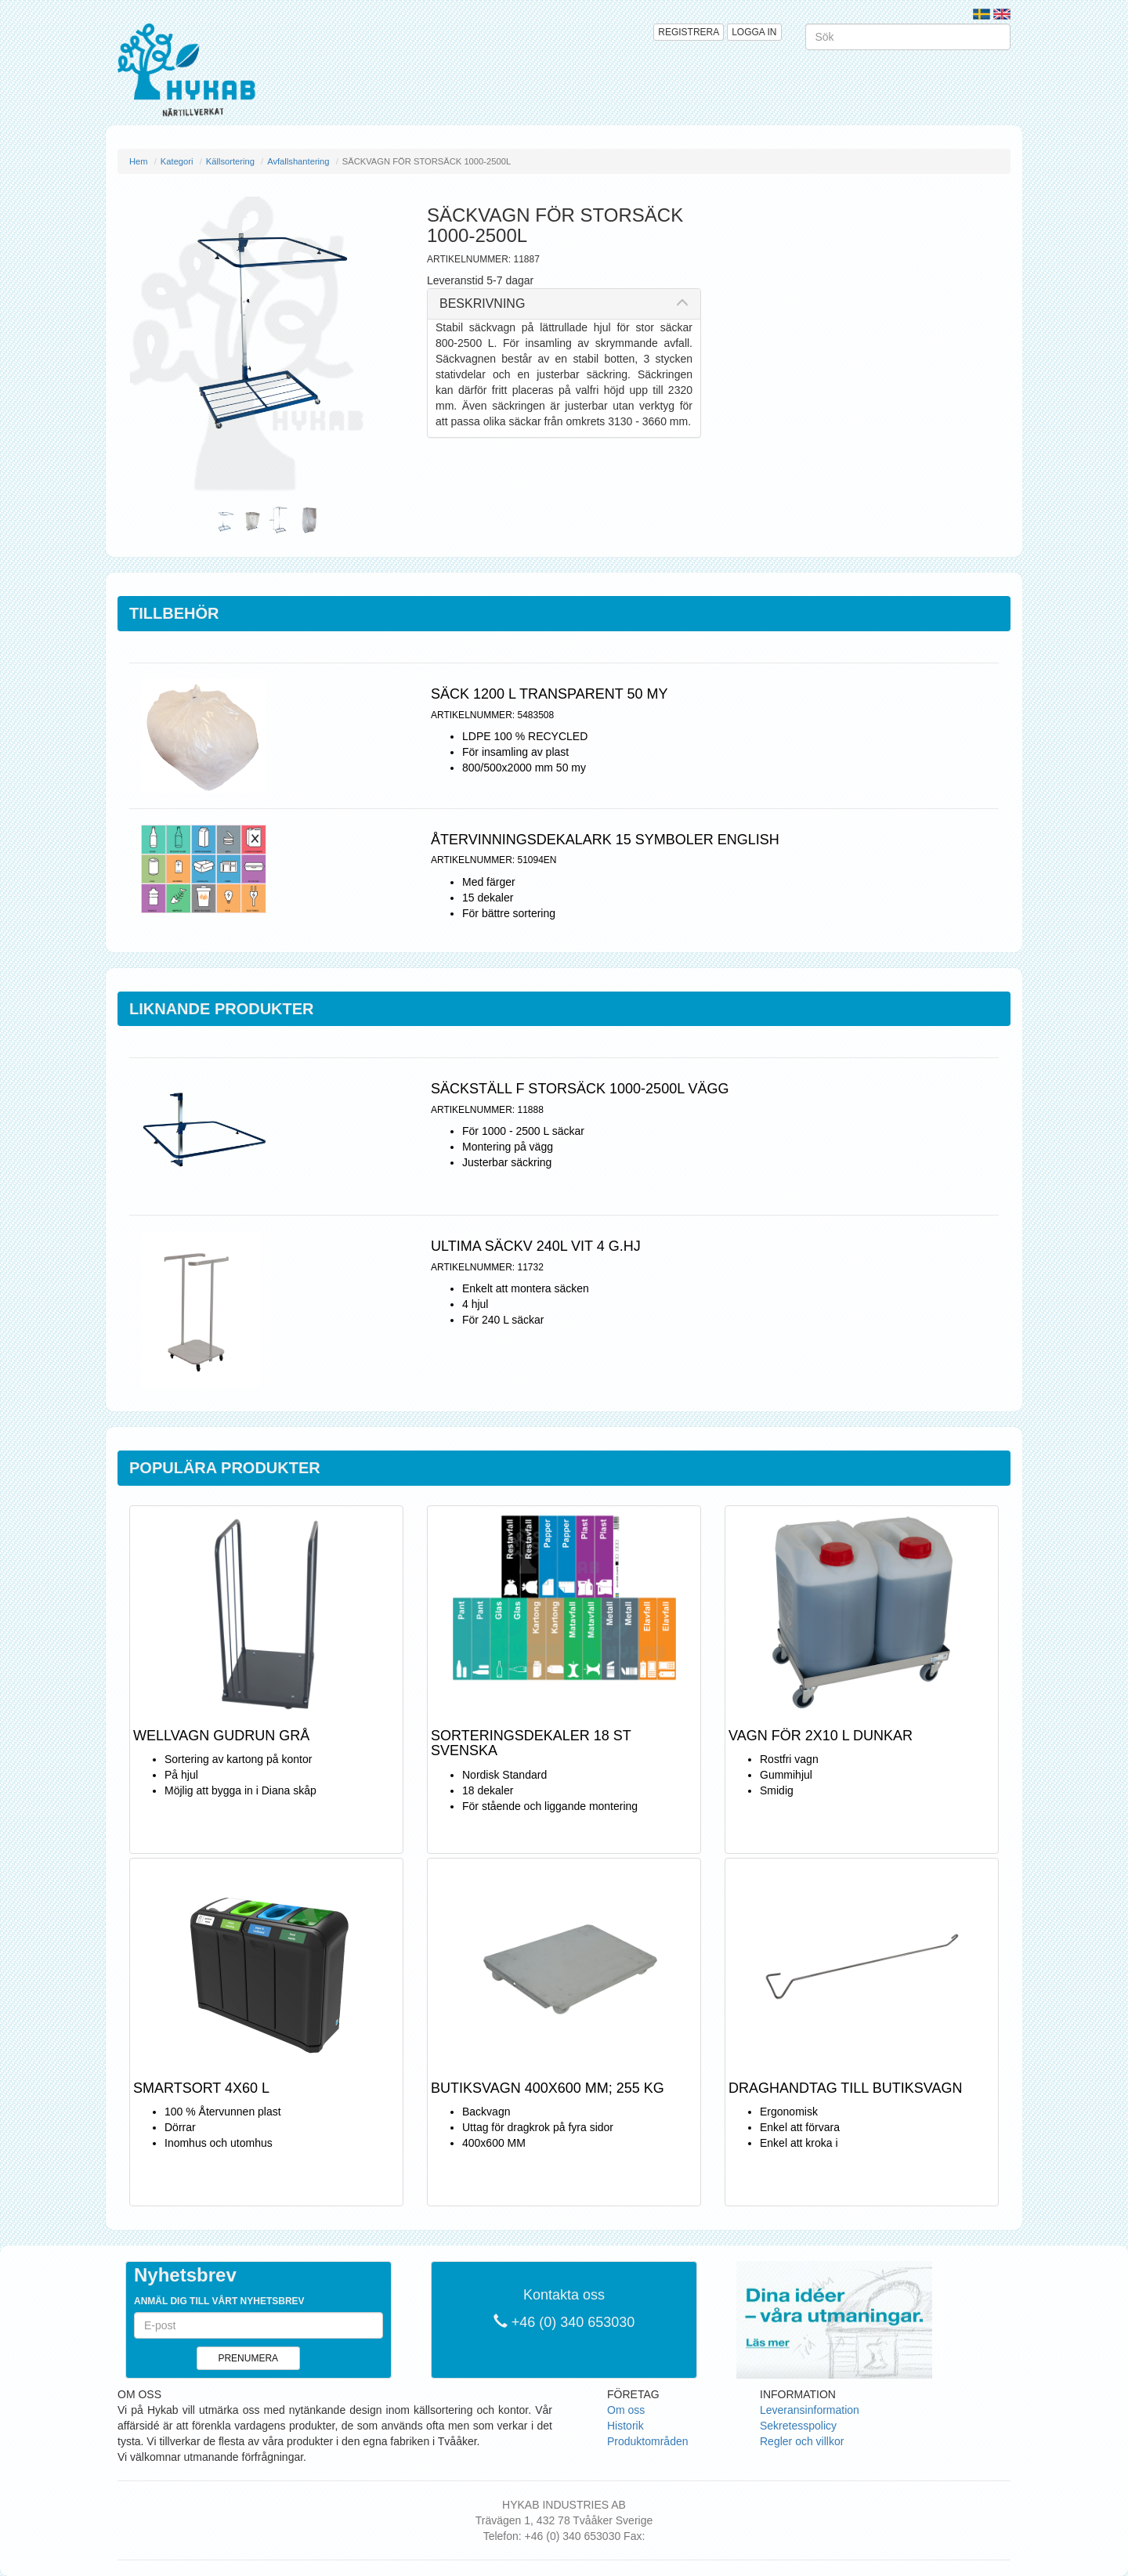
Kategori (177, 161)
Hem (138, 161)
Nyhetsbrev (185, 2274)
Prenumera (248, 2358)
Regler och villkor (802, 2441)
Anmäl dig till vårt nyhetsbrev (219, 2301)
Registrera (688, 32)
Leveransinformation (809, 2410)
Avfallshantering (298, 161)
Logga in (754, 32)
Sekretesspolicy (798, 2425)
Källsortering (230, 161)
